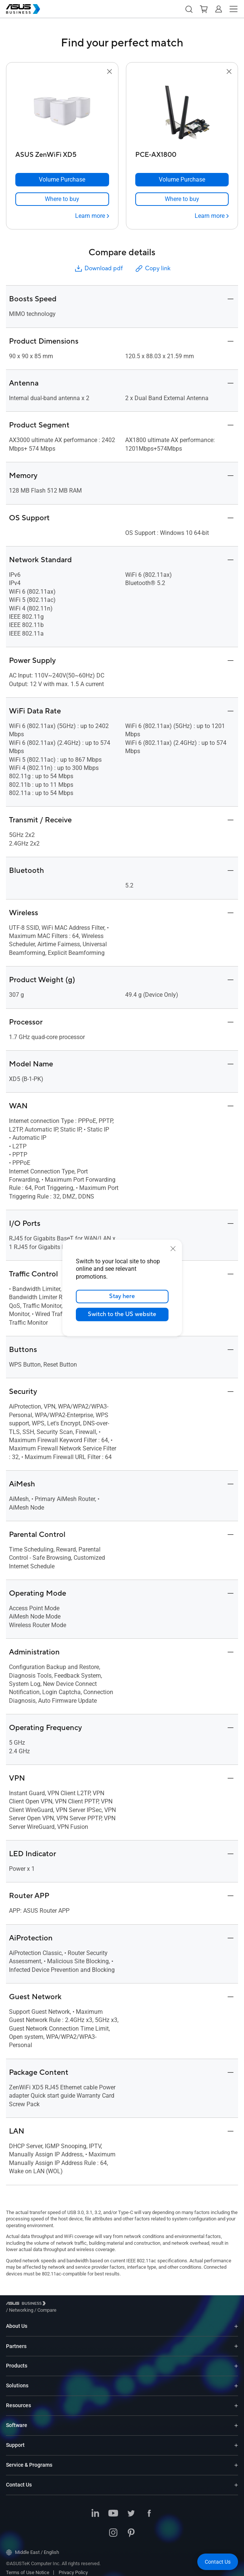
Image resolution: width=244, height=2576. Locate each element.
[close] (173, 1249)
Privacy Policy (73, 2567)
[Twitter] (131, 2508)
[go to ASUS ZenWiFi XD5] (62, 112)
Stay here (122, 1296)
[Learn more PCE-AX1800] (212, 216)
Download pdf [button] (98, 268)
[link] (62, 199)
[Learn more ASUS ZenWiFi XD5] (92, 216)
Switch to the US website (122, 1314)
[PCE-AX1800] (182, 152)
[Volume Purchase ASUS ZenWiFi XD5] (62, 179)
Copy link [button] (152, 268)
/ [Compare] (87, 2304)
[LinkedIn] (95, 2508)
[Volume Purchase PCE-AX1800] (182, 179)
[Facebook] (149, 2508)
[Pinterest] (131, 2527)
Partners (16, 2341)
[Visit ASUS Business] (27, 2304)
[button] (188, 8)
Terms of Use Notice (27, 2567)
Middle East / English (32, 2547)
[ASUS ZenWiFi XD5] (62, 152)
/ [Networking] (62, 2304)
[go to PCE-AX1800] (182, 112)
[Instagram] (113, 2527)
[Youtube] (113, 2508)
